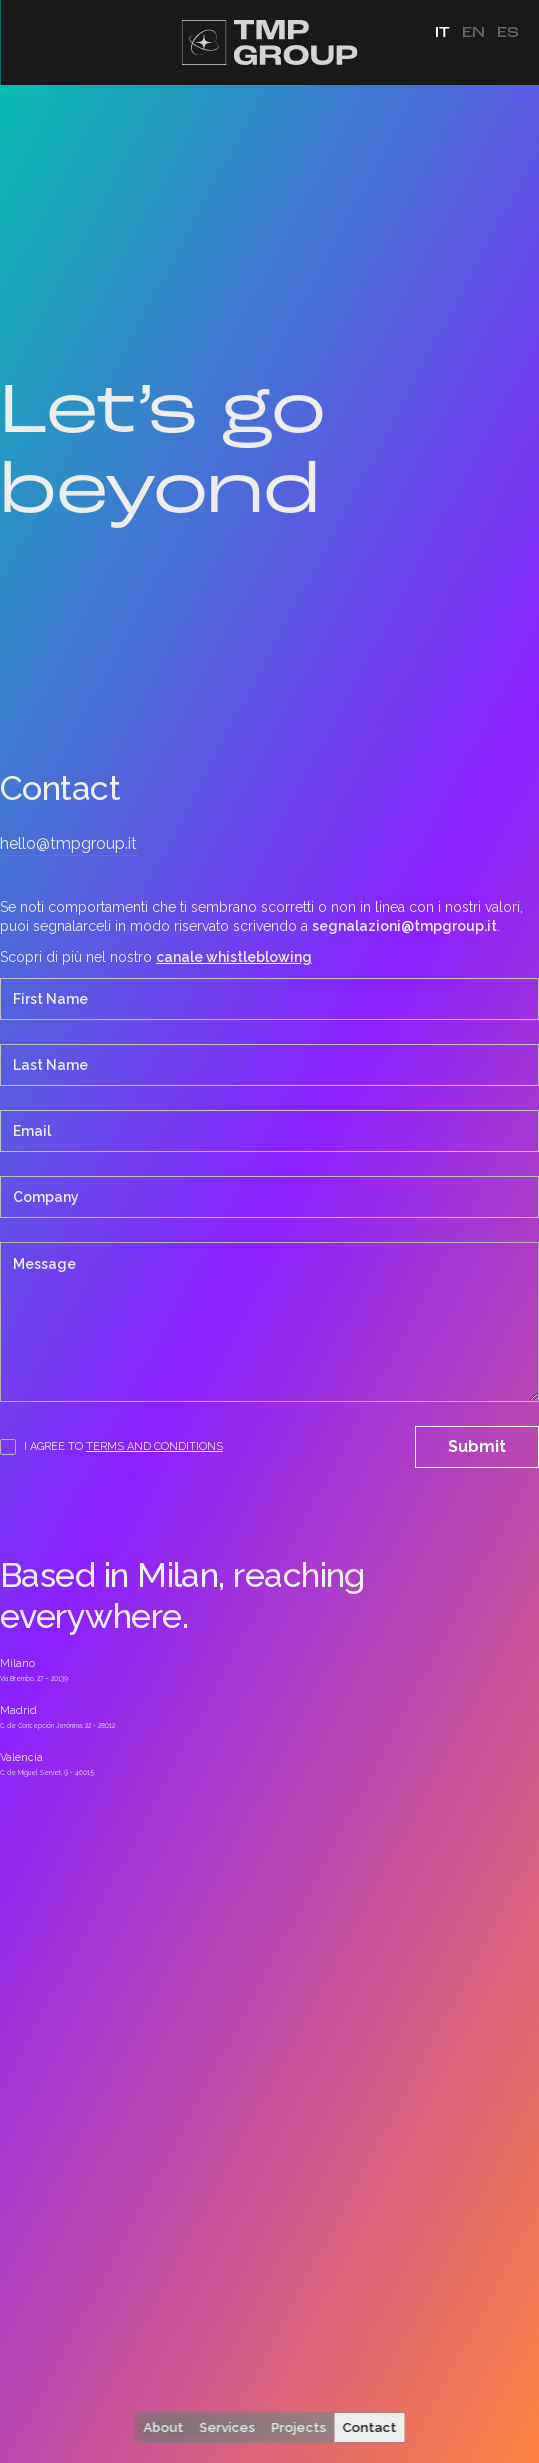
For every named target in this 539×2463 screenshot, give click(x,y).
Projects (298, 2427)
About (163, 2427)
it (442, 33)
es (508, 33)
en (473, 33)
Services (227, 2427)
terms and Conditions (154, 1446)
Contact (369, 2427)
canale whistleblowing (234, 957)
